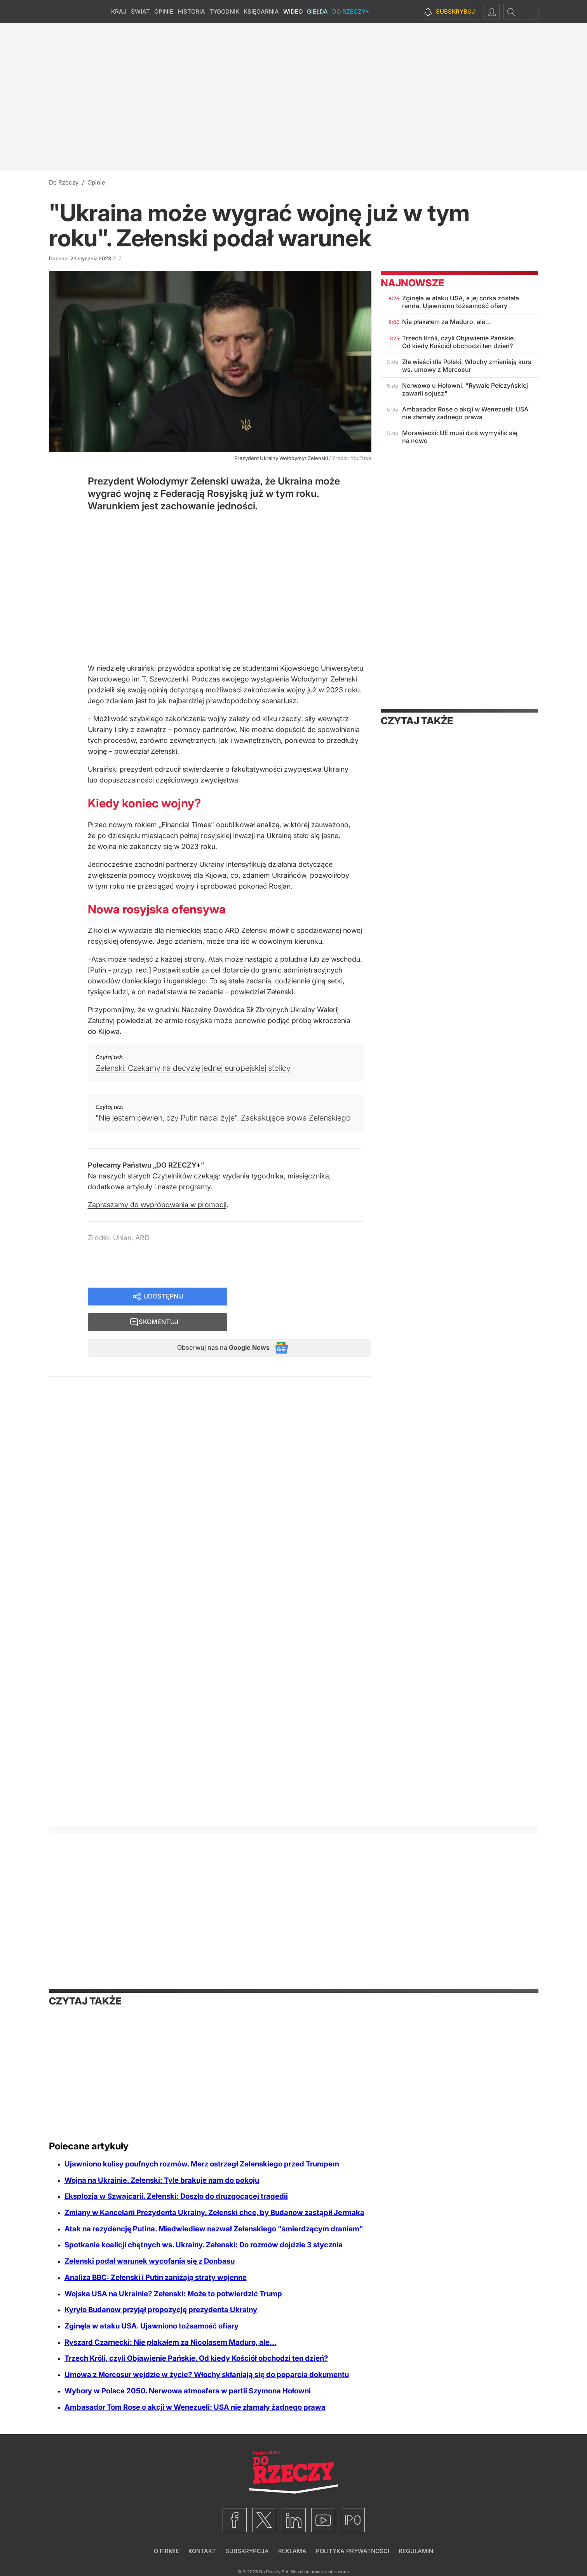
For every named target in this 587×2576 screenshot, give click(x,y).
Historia (191, 11)
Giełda (317, 11)
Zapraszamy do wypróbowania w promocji (157, 1205)
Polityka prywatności (352, 2551)
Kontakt (202, 2551)
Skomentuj (309, 1297)
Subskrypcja (247, 2551)
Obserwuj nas (216, 1324)
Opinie (163, 11)
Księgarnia (261, 11)
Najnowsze (412, 283)
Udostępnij (163, 1297)
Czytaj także (417, 721)
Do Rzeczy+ (350, 11)
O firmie (166, 2551)
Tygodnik (224, 11)
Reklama (292, 2551)
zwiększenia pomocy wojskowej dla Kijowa (157, 875)
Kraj (119, 11)
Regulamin (416, 2551)
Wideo (293, 11)
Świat (140, 11)
